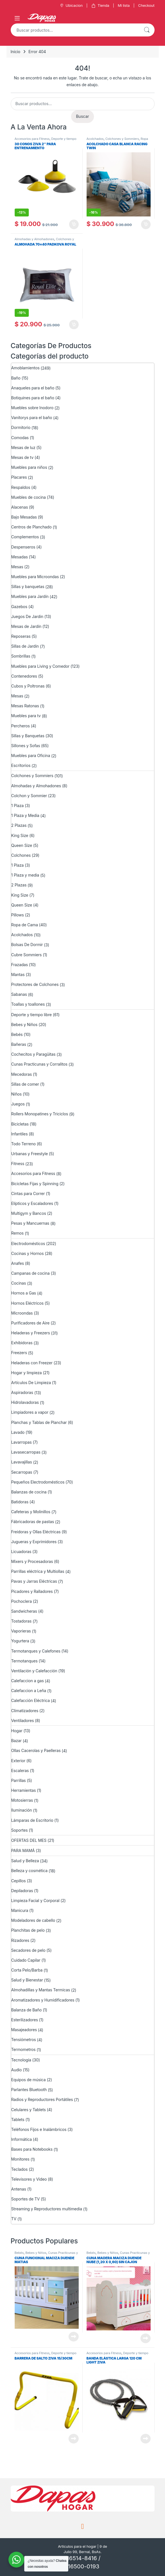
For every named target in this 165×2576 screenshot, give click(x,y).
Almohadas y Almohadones (34, 239)
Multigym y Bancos (28, 1213)
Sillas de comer (25, 1084)
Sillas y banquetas (27, 586)
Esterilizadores (24, 2019)
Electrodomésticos (28, 1243)
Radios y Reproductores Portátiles (42, 2099)
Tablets (18, 2119)
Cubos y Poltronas (28, 686)
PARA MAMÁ (23, 1850)
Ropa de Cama (24, 924)
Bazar (16, 1740)
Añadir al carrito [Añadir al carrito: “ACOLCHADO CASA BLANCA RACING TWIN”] (146, 224)
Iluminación (21, 1810)
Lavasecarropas (26, 1452)
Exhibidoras (22, 1342)
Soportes (19, 1830)
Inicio (15, 51)
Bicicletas (20, 1124)
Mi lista (123, 5)
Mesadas (19, 556)
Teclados (19, 2169)
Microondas (22, 1313)
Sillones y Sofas (25, 745)
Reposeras (21, 636)
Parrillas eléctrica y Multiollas (37, 1571)
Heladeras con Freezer (32, 1362)
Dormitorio (20, 427)
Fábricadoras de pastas (32, 1521)
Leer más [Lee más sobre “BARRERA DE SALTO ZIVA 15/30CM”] (74, 2438)
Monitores (20, 2159)
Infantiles (19, 1133)
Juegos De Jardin (27, 616)
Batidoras (19, 1501)
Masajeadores (24, 2029)
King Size (19, 835)
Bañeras (18, 1044)
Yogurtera (20, 1640)
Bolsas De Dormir (27, 944)
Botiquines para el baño (32, 397)
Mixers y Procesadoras (32, 1561)
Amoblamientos (25, 367)
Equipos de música (28, 2079)
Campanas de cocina (30, 1273)
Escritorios (20, 765)
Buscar (147, 29)
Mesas (17, 566)
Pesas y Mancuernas (30, 1223)
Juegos (18, 1103)
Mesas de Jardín (26, 626)
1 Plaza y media (25, 875)
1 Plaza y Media (25, 815)
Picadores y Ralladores (32, 1591)
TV (13, 2218)
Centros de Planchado (31, 526)
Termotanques (24, 1660)
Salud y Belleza (25, 1860)
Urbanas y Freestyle (29, 1153)
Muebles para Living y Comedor (40, 666)
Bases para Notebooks (32, 2149)
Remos (17, 1233)
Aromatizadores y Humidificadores (42, 2000)
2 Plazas (19, 825)
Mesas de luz (23, 447)
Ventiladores (22, 1720)
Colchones (21, 855)
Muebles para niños (29, 467)
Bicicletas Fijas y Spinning (34, 1183)
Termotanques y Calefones (35, 1651)
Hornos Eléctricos (27, 1303)
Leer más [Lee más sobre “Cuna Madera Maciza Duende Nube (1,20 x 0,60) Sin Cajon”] (145, 2338)
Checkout (146, 5)
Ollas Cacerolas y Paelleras (36, 1750)
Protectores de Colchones (35, 984)
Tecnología (21, 2059)
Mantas (18, 974)
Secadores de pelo (28, 1950)
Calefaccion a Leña (28, 1690)
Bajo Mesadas (24, 517)
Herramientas (23, 1790)
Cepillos (18, 1880)
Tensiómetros (23, 2039)
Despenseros (23, 547)
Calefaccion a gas (27, 1680)
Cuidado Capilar (26, 1960)
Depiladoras (22, 1890)
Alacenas (19, 507)
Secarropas (21, 1472)
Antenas (18, 2189)
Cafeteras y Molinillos (30, 1511)
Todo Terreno (23, 1143)
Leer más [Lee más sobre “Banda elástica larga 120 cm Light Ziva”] (145, 2438)
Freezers (19, 1352)
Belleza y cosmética (29, 1870)
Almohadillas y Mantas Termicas (40, 1989)
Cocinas (18, 1283)
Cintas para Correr (28, 1193)
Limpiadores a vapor (30, 1412)
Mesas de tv (22, 457)
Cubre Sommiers (26, 954)
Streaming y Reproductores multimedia (46, 2208)
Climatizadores (24, 1710)
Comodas (20, 437)
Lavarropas (21, 1442)
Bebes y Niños (24, 1024)
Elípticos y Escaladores (32, 1203)
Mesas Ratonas (25, 705)
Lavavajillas (21, 1462)
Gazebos (19, 606)
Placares (19, 477)
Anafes (17, 1263)
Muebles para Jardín (30, 596)
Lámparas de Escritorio (32, 1820)
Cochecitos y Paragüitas (33, 1054)
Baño (16, 378)
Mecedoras (21, 1074)
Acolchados (95, 139)
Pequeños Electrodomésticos (38, 1482)
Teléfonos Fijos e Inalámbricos (39, 2129)
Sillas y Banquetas (28, 735)
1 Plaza (17, 805)
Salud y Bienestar (27, 1979)
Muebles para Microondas (35, 576)
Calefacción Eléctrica (30, 1700)
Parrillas (18, 1780)
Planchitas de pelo (28, 1930)
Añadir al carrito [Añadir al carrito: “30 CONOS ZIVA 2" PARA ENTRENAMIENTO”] (74, 224)
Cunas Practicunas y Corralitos (39, 1064)
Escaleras (20, 1770)
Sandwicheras (24, 1611)
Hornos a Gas (23, 1293)
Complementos (25, 536)
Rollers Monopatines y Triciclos (39, 1113)
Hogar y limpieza (26, 1372)
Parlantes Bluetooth (29, 2089)
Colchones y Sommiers (122, 139)
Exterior (18, 1760)
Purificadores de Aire (30, 1322)
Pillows (17, 914)
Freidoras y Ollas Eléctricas (36, 1531)
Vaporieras (21, 1631)
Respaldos (20, 487)
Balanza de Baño (26, 2009)
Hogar (17, 1730)
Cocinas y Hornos (27, 1253)
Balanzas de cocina (29, 1491)
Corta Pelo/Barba (27, 1970)
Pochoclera (21, 1601)
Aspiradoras (22, 1392)
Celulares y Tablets (28, 2109)
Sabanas (19, 994)
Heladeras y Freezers (30, 1332)
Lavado (18, 1432)
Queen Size (21, 845)
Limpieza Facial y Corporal (35, 1900)
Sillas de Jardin (25, 646)
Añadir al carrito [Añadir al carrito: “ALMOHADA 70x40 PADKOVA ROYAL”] (74, 324)
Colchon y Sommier (29, 795)
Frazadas (19, 964)
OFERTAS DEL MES (29, 1840)
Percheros (20, 725)
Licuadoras (21, 1551)
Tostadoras (21, 1621)
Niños (16, 1094)
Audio (16, 2069)
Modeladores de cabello (33, 1920)
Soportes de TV (25, 2198)
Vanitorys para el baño (31, 417)
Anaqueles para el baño (32, 387)
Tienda (100, 5)
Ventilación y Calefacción (34, 1670)
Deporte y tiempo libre (31, 1014)
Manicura (19, 1910)
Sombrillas (20, 656)
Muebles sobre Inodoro (32, 407)
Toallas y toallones (28, 1004)
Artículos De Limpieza (31, 1382)
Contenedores (24, 676)
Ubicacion (70, 5)
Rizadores (20, 1940)
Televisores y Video (29, 2179)
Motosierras (22, 1800)
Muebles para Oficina (30, 755)
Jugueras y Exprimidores (34, 1541)
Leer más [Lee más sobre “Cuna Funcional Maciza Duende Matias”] (74, 2336)
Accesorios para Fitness (32, 139)
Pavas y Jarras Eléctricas (34, 1581)
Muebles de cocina (28, 497)
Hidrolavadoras (25, 1402)
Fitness (17, 1163)
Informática (21, 2139)
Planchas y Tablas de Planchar (39, 1422)
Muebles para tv (26, 715)
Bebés (17, 1034)
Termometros (23, 2049)
